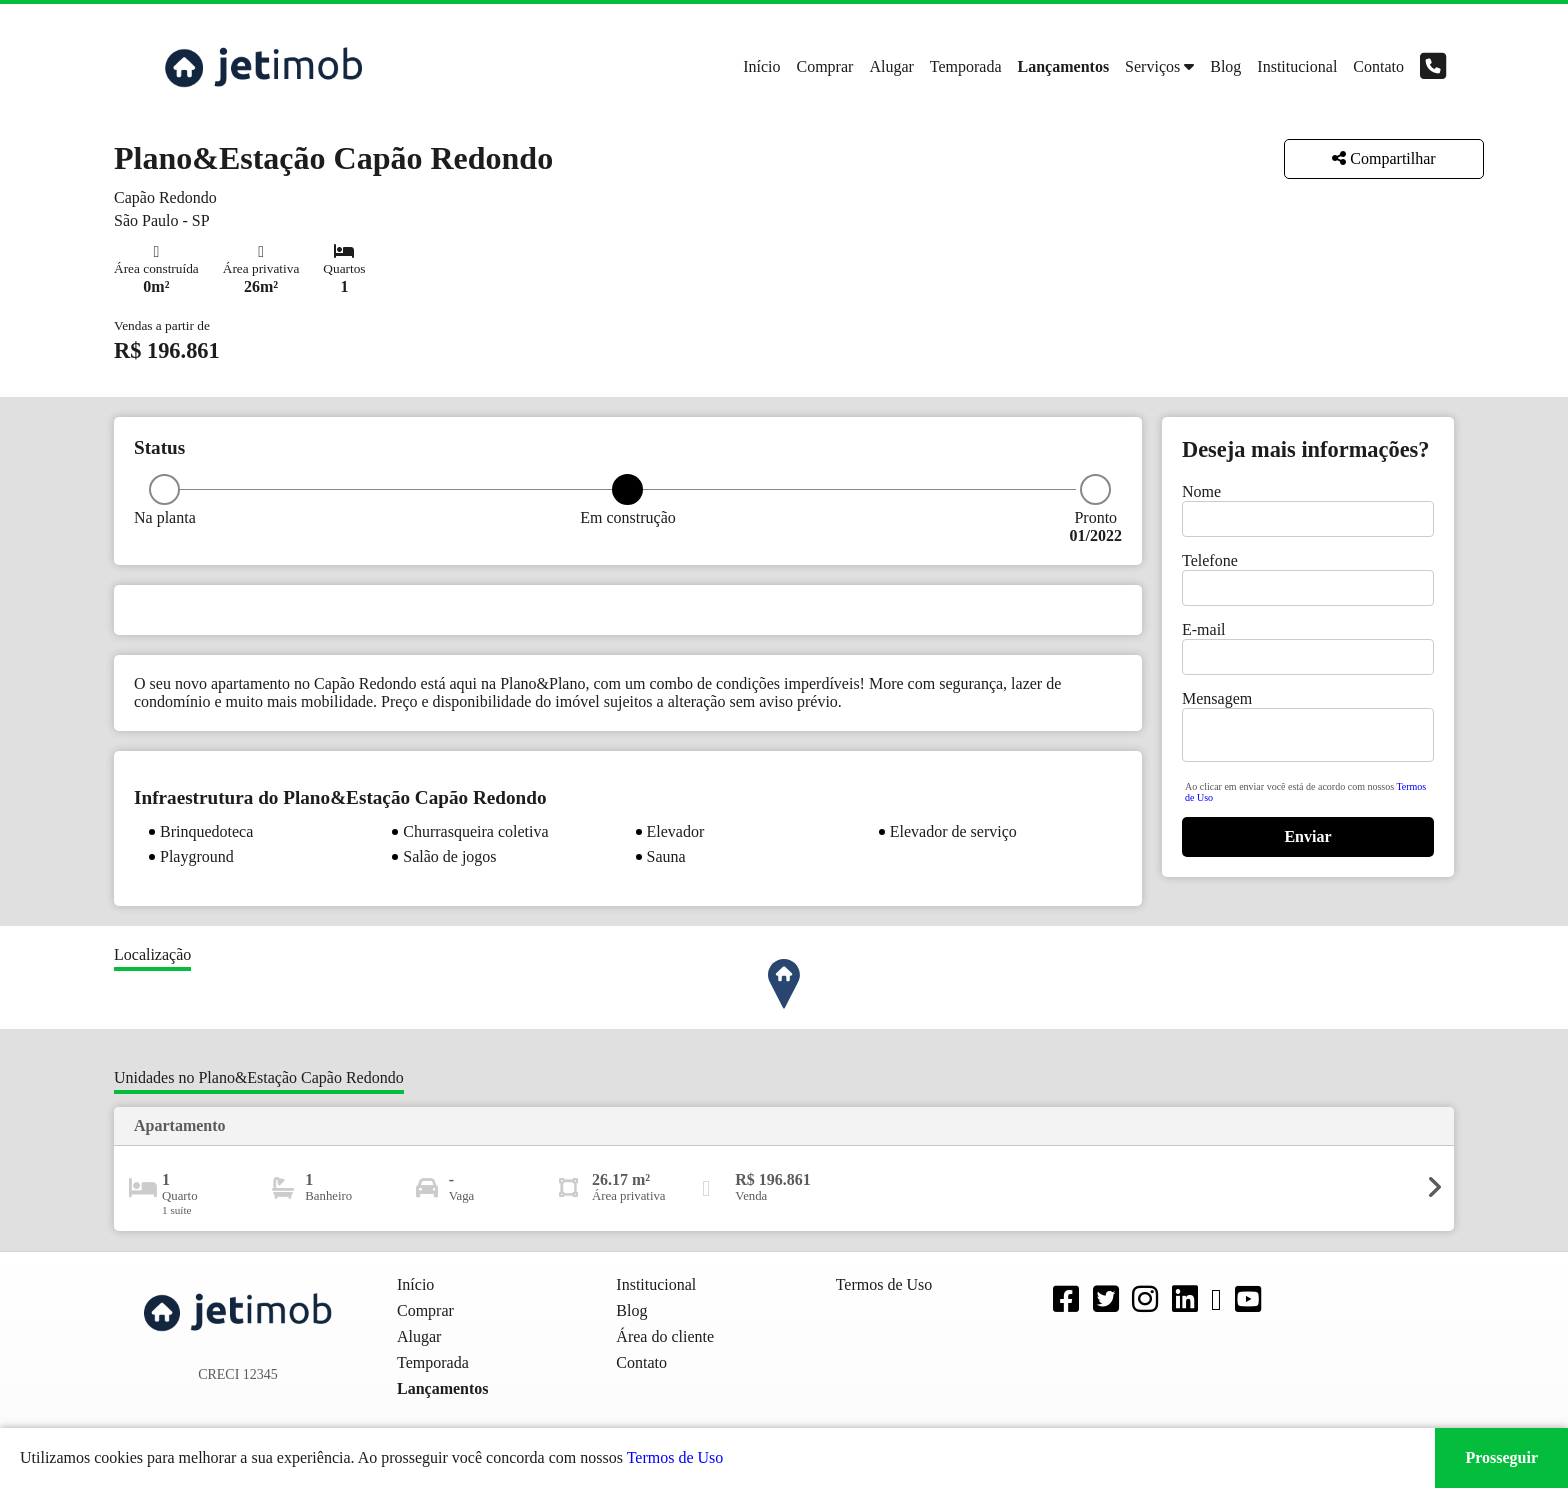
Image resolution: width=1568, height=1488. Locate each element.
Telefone (1210, 560)
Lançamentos (1064, 66)
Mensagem (1217, 698)
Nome (1201, 491)
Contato (1378, 66)
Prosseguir (1501, 1457)
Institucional (1297, 66)
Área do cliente (665, 1336)
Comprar (825, 66)
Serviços (1152, 66)
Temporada (966, 66)
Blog (1225, 66)
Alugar (891, 66)
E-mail (1204, 629)
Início (761, 66)
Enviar (1307, 836)
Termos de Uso (675, 1457)
